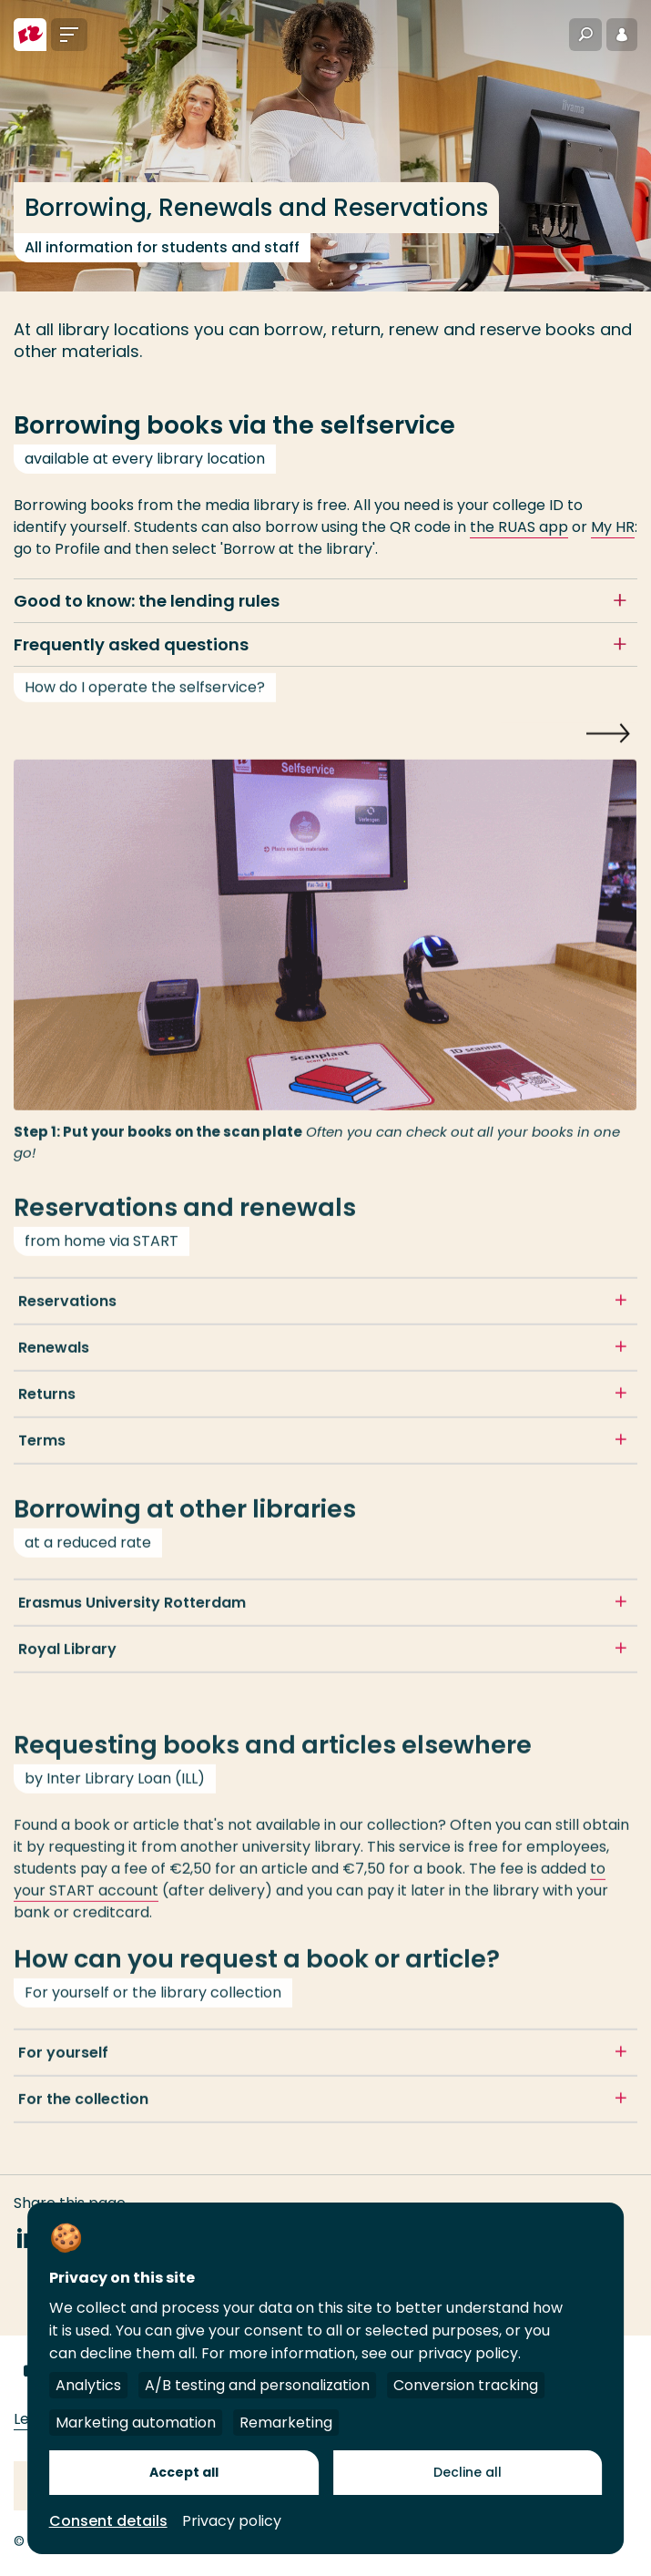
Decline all (467, 2472)
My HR (613, 526)
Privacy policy (231, 2520)
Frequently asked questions (131, 644)
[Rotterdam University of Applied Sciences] (30, 34)
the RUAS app (519, 526)
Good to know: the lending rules (147, 600)
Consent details (108, 2520)
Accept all (184, 2472)
